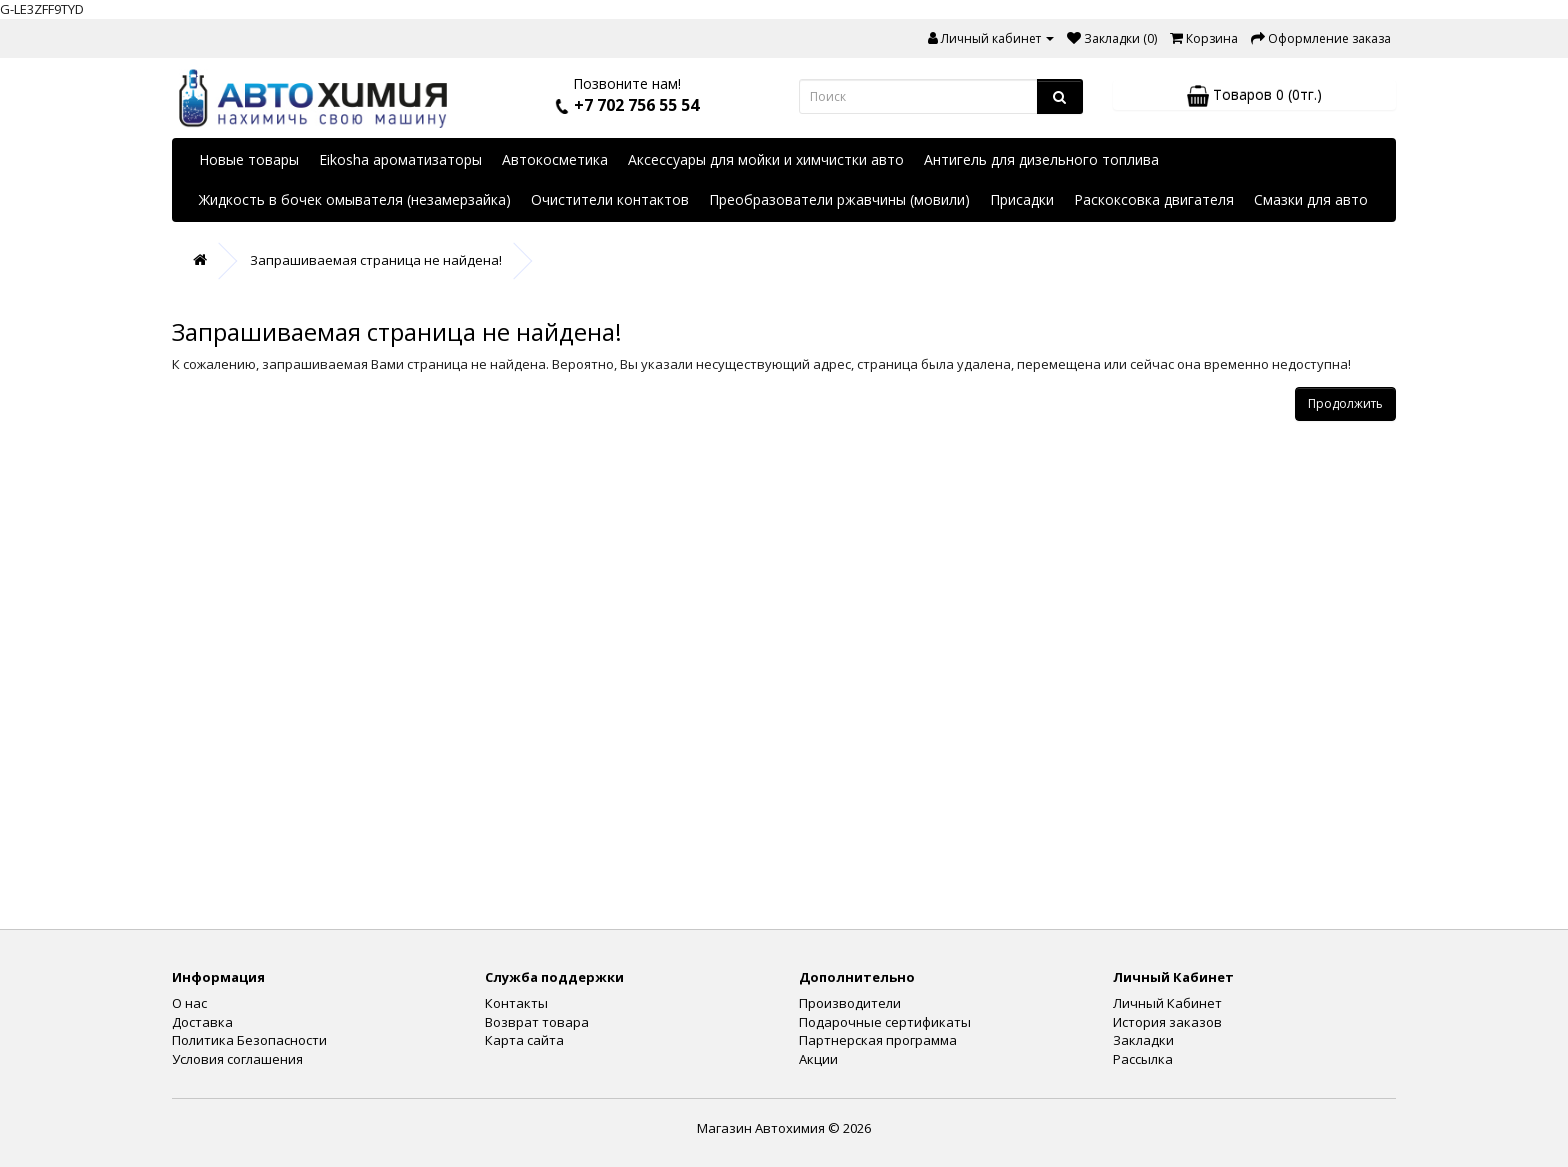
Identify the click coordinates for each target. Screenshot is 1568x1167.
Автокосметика (555, 159)
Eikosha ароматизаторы (400, 159)
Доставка (202, 1022)
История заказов (1167, 1022)
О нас (189, 1003)
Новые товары (249, 159)
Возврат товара (537, 1022)
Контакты (516, 1003)
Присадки (1022, 199)
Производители (850, 1003)
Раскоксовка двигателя (1154, 199)
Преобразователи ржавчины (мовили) (839, 199)
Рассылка (1143, 1059)
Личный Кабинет (1167, 1003)
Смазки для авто (1311, 199)
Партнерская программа (878, 1040)
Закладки (1143, 1040)
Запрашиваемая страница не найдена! (376, 260)
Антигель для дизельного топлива (1041, 159)
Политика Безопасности (249, 1040)
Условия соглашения (237, 1059)
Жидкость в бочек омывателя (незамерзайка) (355, 199)
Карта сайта (524, 1040)
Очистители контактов (610, 199)
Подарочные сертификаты (885, 1022)
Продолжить (1345, 403)
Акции (818, 1059)
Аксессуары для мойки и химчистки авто (766, 159)
